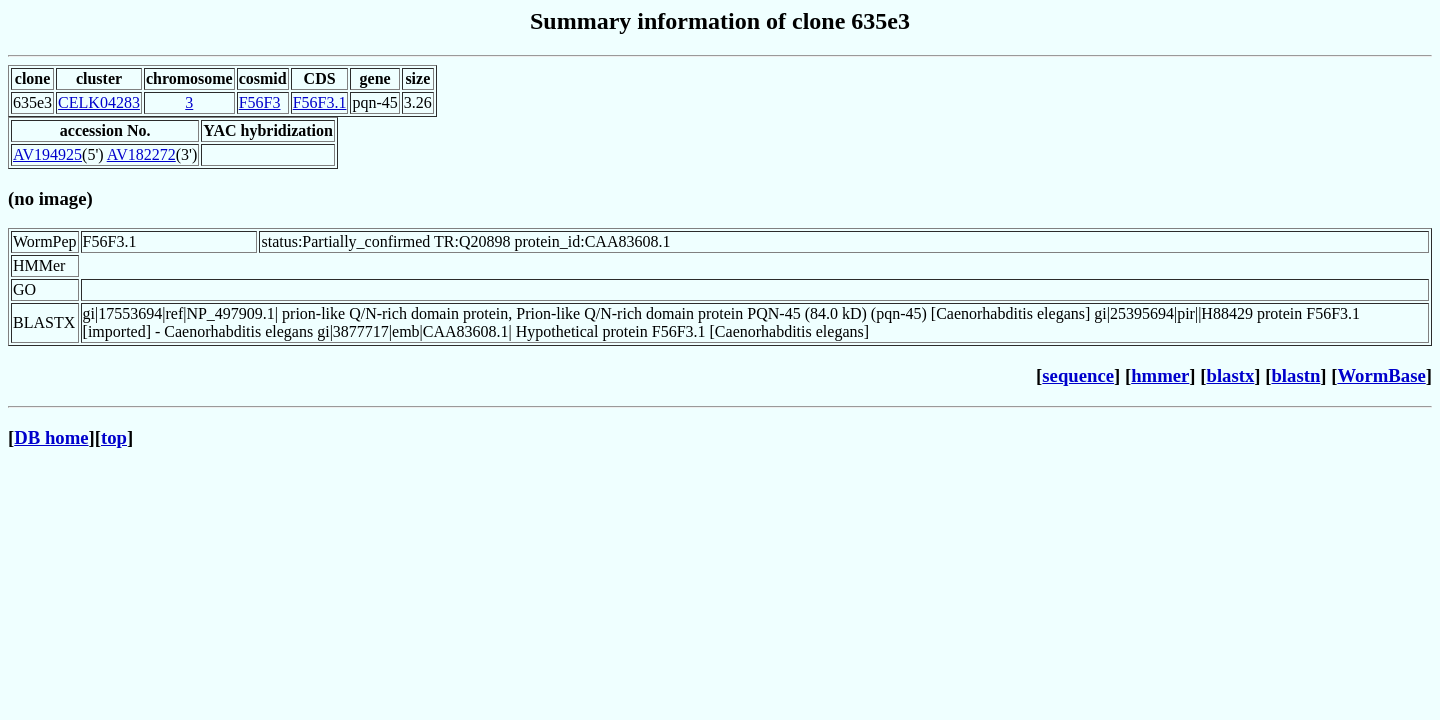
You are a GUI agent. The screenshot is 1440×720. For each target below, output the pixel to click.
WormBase (1381, 375)
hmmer (1160, 375)
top (114, 437)
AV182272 (141, 154)
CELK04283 (99, 102)
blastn (1295, 375)
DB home (51, 437)
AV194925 (47, 154)
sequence (1078, 375)
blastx (1231, 375)
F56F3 (260, 102)
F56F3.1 (320, 102)
